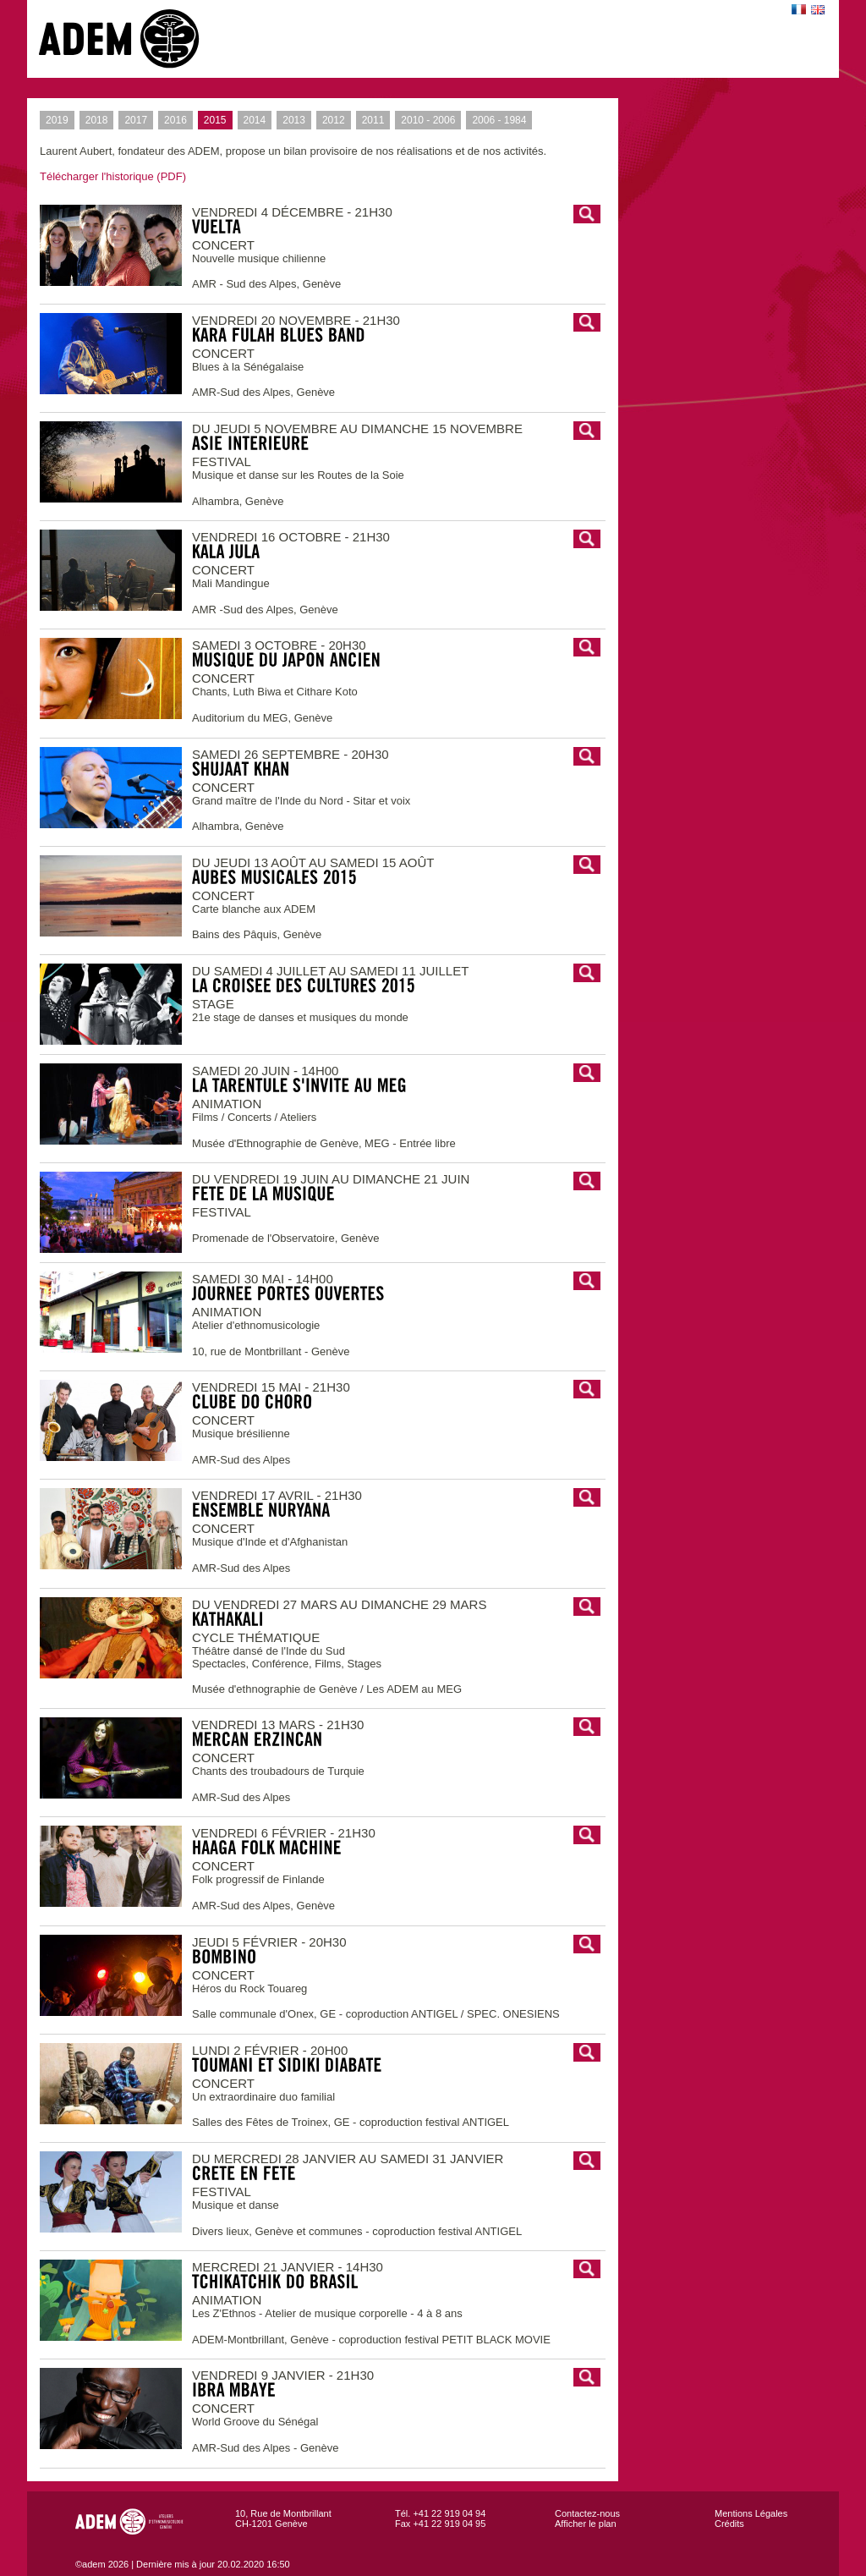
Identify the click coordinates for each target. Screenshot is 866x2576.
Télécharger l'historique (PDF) (113, 176)
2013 (291, 120)
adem (136, 39)
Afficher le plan (586, 2523)
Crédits (729, 2523)
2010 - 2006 (425, 120)
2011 (370, 120)
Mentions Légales (751, 2513)
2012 (330, 120)
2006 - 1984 (496, 120)
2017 (132, 120)
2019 (54, 120)
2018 (93, 120)
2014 (252, 120)
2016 (172, 120)
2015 (212, 120)
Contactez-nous (587, 2513)
